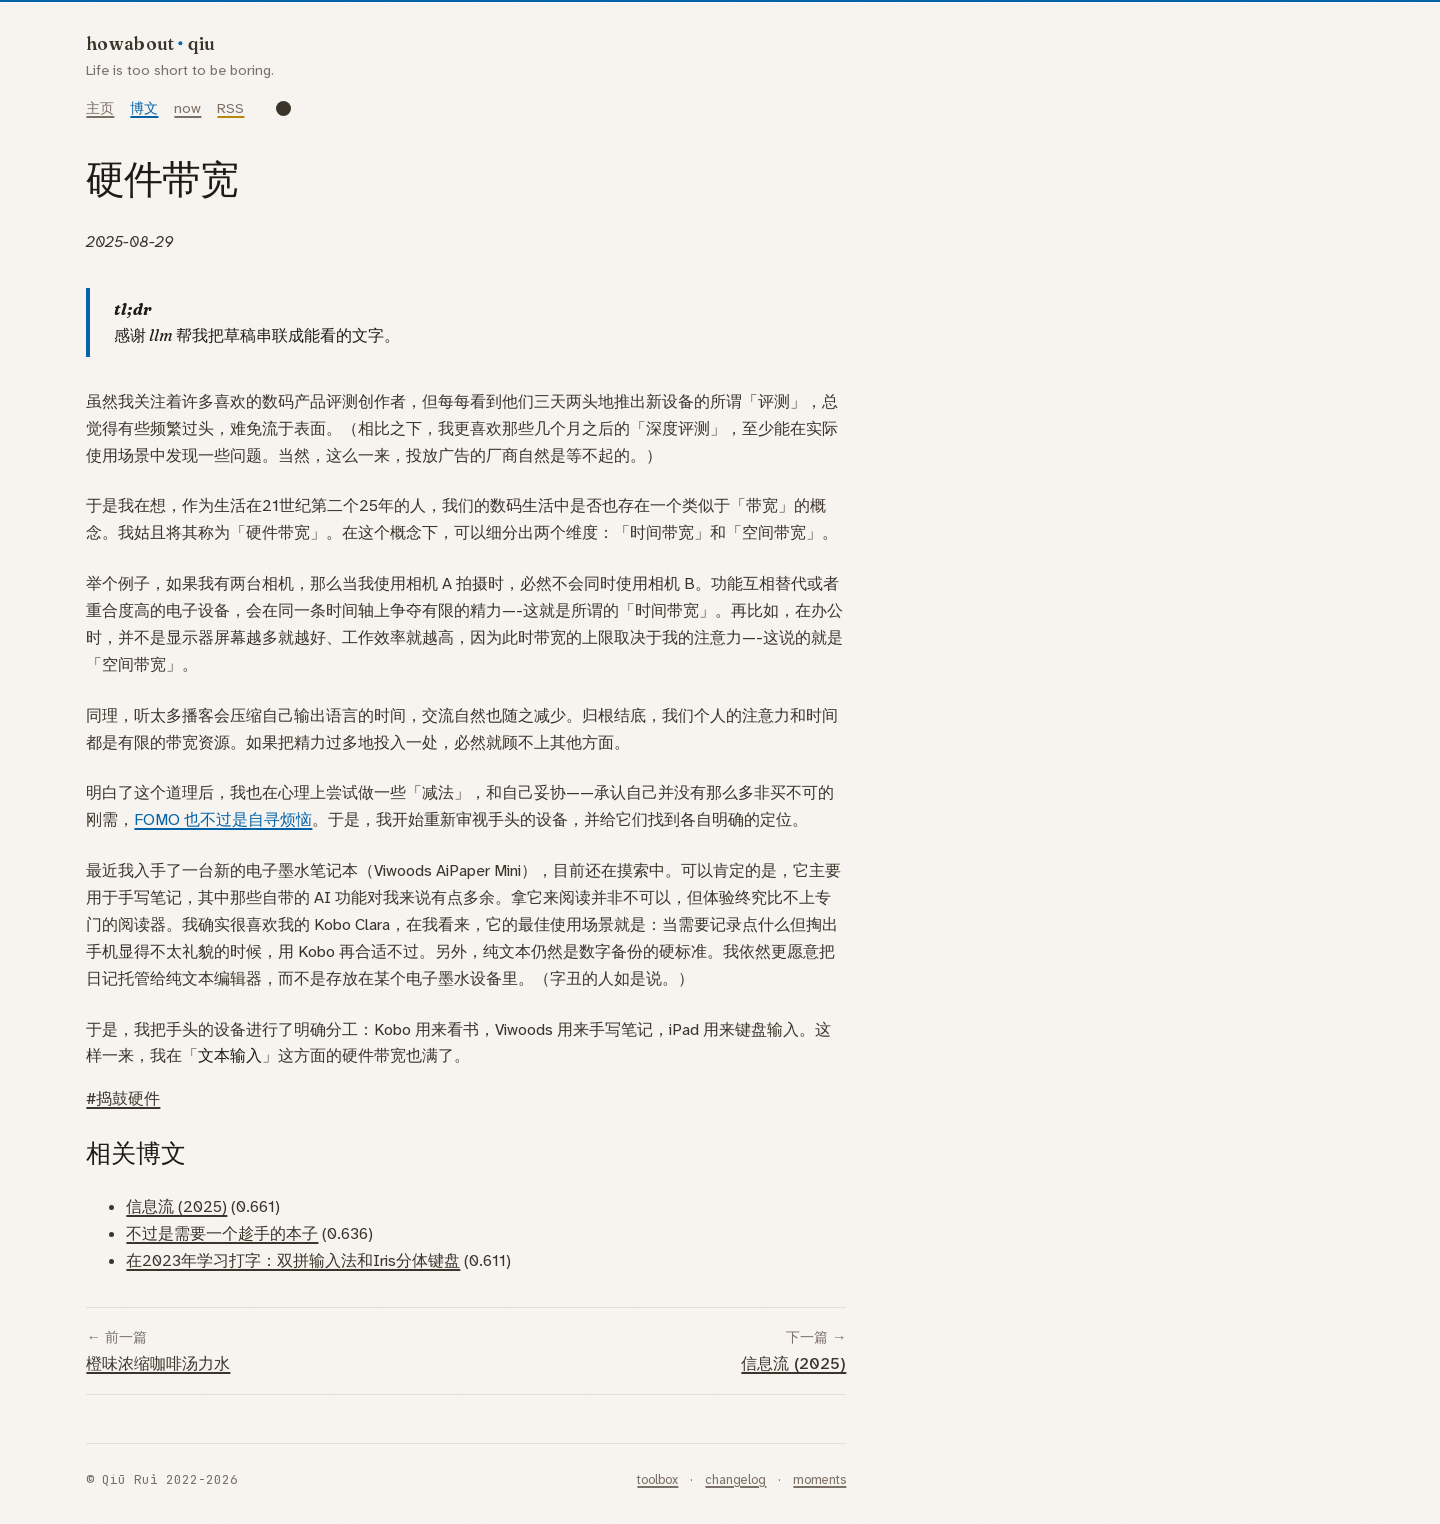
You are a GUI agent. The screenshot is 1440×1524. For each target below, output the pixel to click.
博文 (144, 108)
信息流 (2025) (176, 1206)
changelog (735, 1479)
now (187, 108)
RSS (230, 108)
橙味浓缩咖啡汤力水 (158, 1363)
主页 (100, 108)
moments (819, 1479)
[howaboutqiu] (182, 41)
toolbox (657, 1479)
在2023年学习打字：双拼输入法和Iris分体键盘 (293, 1260)
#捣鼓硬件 (123, 1098)
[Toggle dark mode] (283, 109)
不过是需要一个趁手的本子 (222, 1233)
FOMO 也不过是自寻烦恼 (223, 819)
